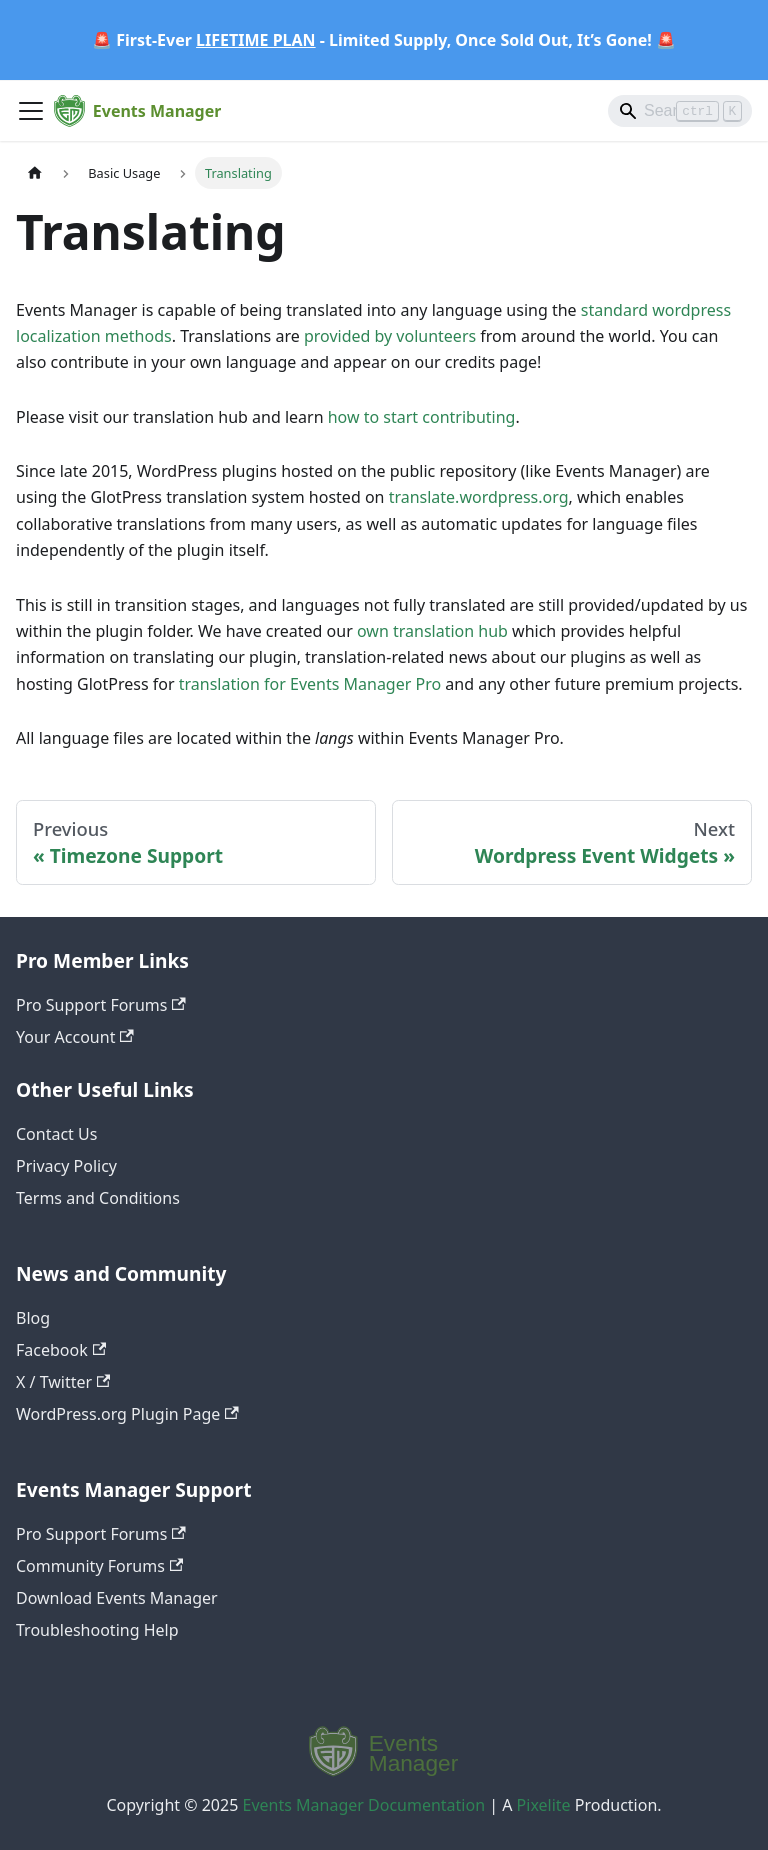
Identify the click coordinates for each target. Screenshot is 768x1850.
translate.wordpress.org (479, 497)
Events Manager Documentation (364, 1805)
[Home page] (35, 172)
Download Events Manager (117, 1598)
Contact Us (56, 1134)
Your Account (75, 1037)
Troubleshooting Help (97, 1630)
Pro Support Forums (101, 1005)
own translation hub (432, 631)
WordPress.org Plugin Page (127, 1414)
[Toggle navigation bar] (31, 111)
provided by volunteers (390, 336)
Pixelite (544, 1805)
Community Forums (99, 1566)
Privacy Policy (66, 1166)
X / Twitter (63, 1382)
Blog (33, 1318)
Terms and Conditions (98, 1198)
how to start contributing (422, 417)
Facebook (61, 1350)
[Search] (680, 111)
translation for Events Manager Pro (310, 684)
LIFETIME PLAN (256, 40)
